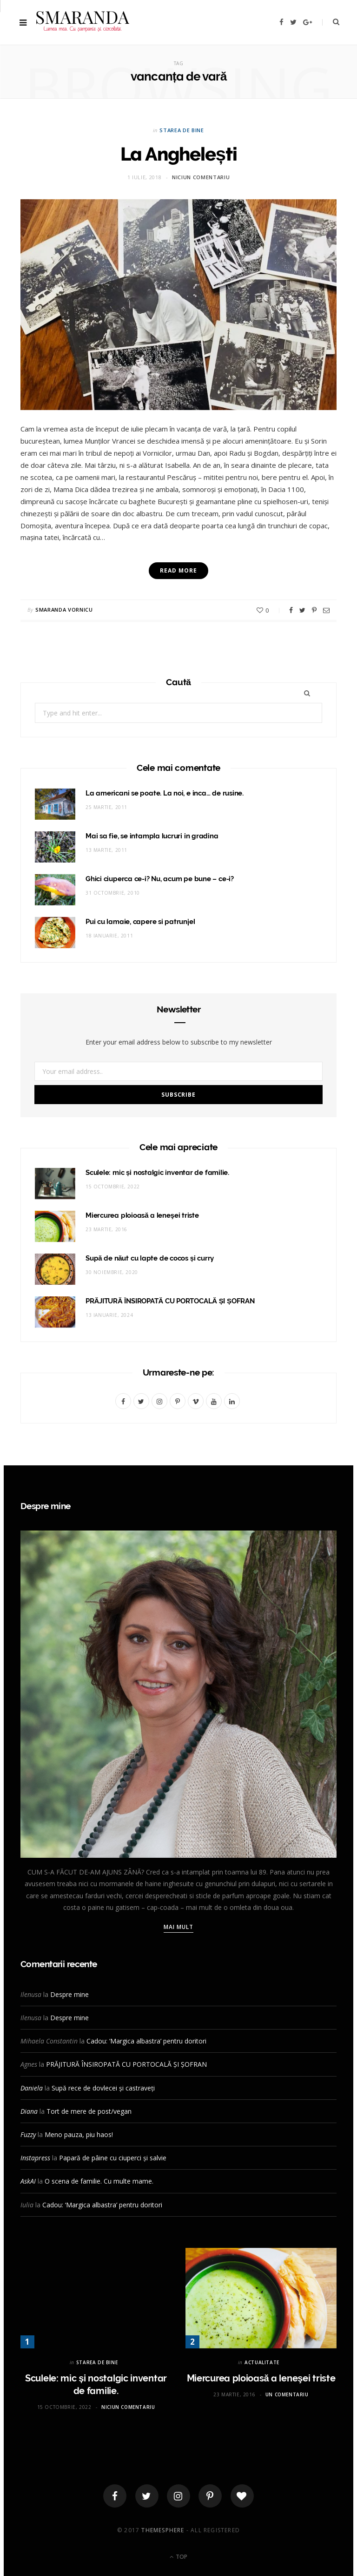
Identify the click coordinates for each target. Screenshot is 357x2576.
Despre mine (69, 1994)
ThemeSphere (162, 2530)
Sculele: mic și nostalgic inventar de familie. (157, 1172)
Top (178, 2557)
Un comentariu (287, 2394)
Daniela (31, 2088)
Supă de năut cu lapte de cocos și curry (150, 1258)
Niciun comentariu (201, 177)
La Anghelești (178, 154)
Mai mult (179, 1927)
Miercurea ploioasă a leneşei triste (142, 1215)
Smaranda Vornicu (64, 609)
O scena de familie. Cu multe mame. (99, 2181)
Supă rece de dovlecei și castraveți (103, 2088)
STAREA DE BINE (181, 130)
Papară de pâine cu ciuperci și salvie (112, 2157)
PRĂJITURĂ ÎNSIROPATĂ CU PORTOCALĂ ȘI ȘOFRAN (170, 1301)
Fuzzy (28, 2134)
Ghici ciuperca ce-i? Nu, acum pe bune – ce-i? (160, 879)
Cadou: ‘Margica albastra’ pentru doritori (146, 2041)
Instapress (35, 2157)
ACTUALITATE (262, 2362)
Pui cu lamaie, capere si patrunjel (140, 921)
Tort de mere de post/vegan (89, 2111)
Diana (29, 2111)
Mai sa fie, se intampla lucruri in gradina (152, 836)
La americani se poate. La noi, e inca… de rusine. (165, 793)
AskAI (28, 2181)
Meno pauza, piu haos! (79, 2134)
